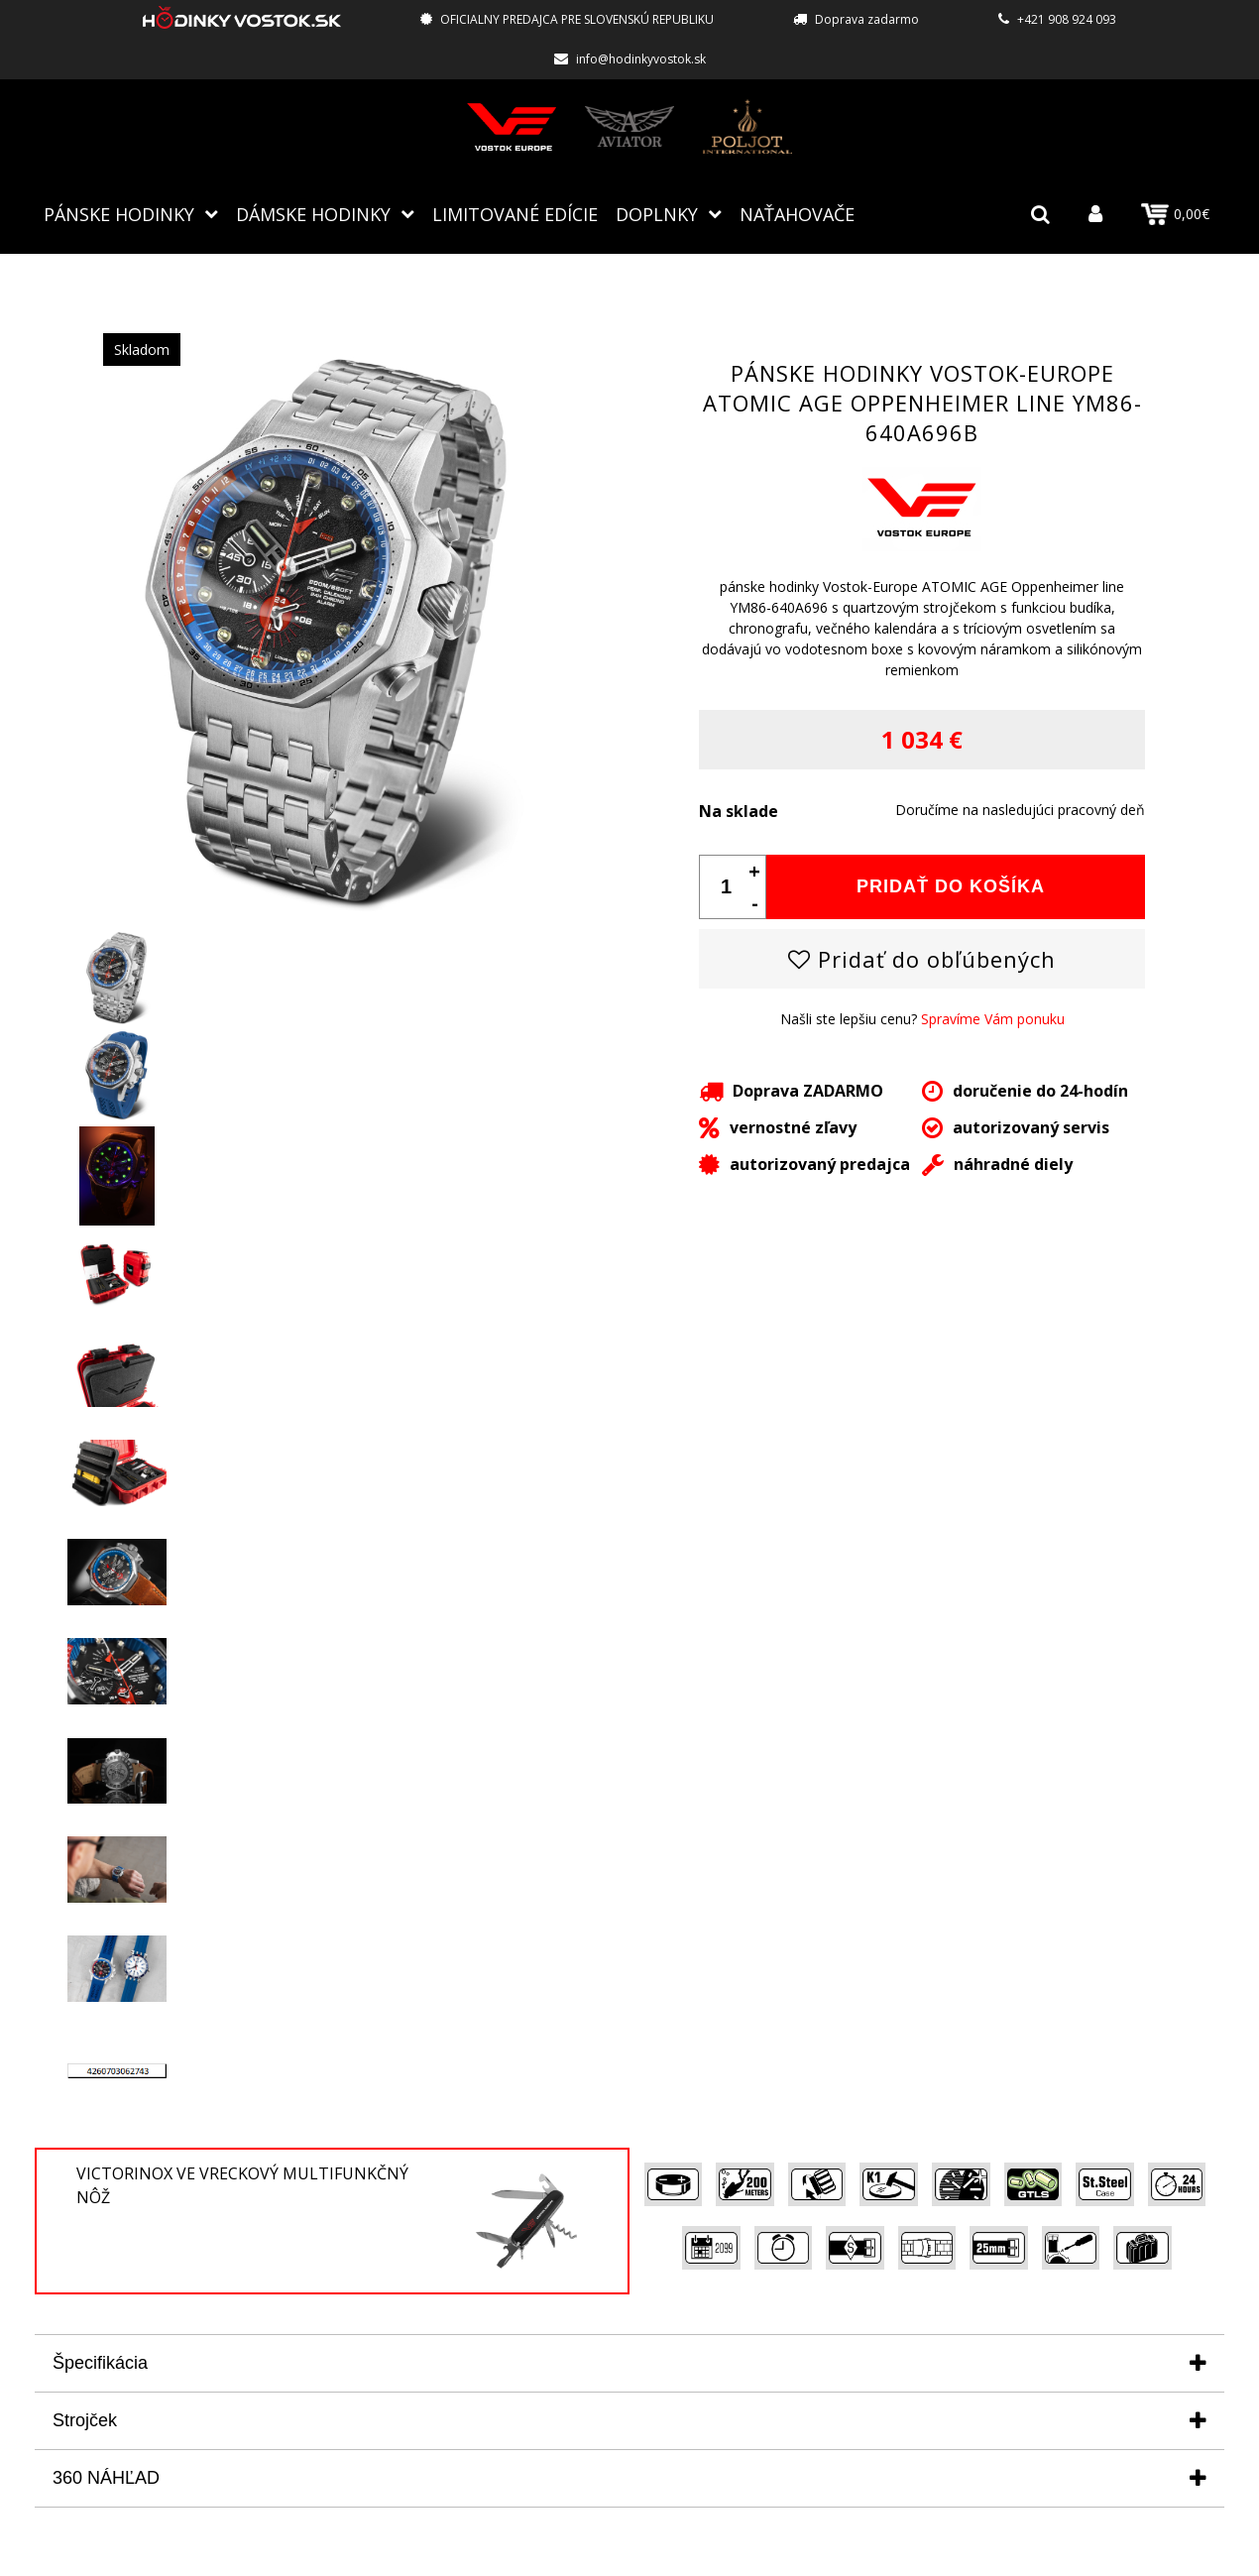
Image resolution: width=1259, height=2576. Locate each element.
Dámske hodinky (313, 213)
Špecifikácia (100, 2362)
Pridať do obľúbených (922, 958)
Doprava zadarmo (867, 19)
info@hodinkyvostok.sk (641, 59)
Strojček (85, 2419)
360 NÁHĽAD (106, 2477)
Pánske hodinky (119, 213)
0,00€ (1175, 214)
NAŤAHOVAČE (797, 213)
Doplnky (657, 213)
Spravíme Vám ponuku (993, 1017)
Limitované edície (515, 213)
